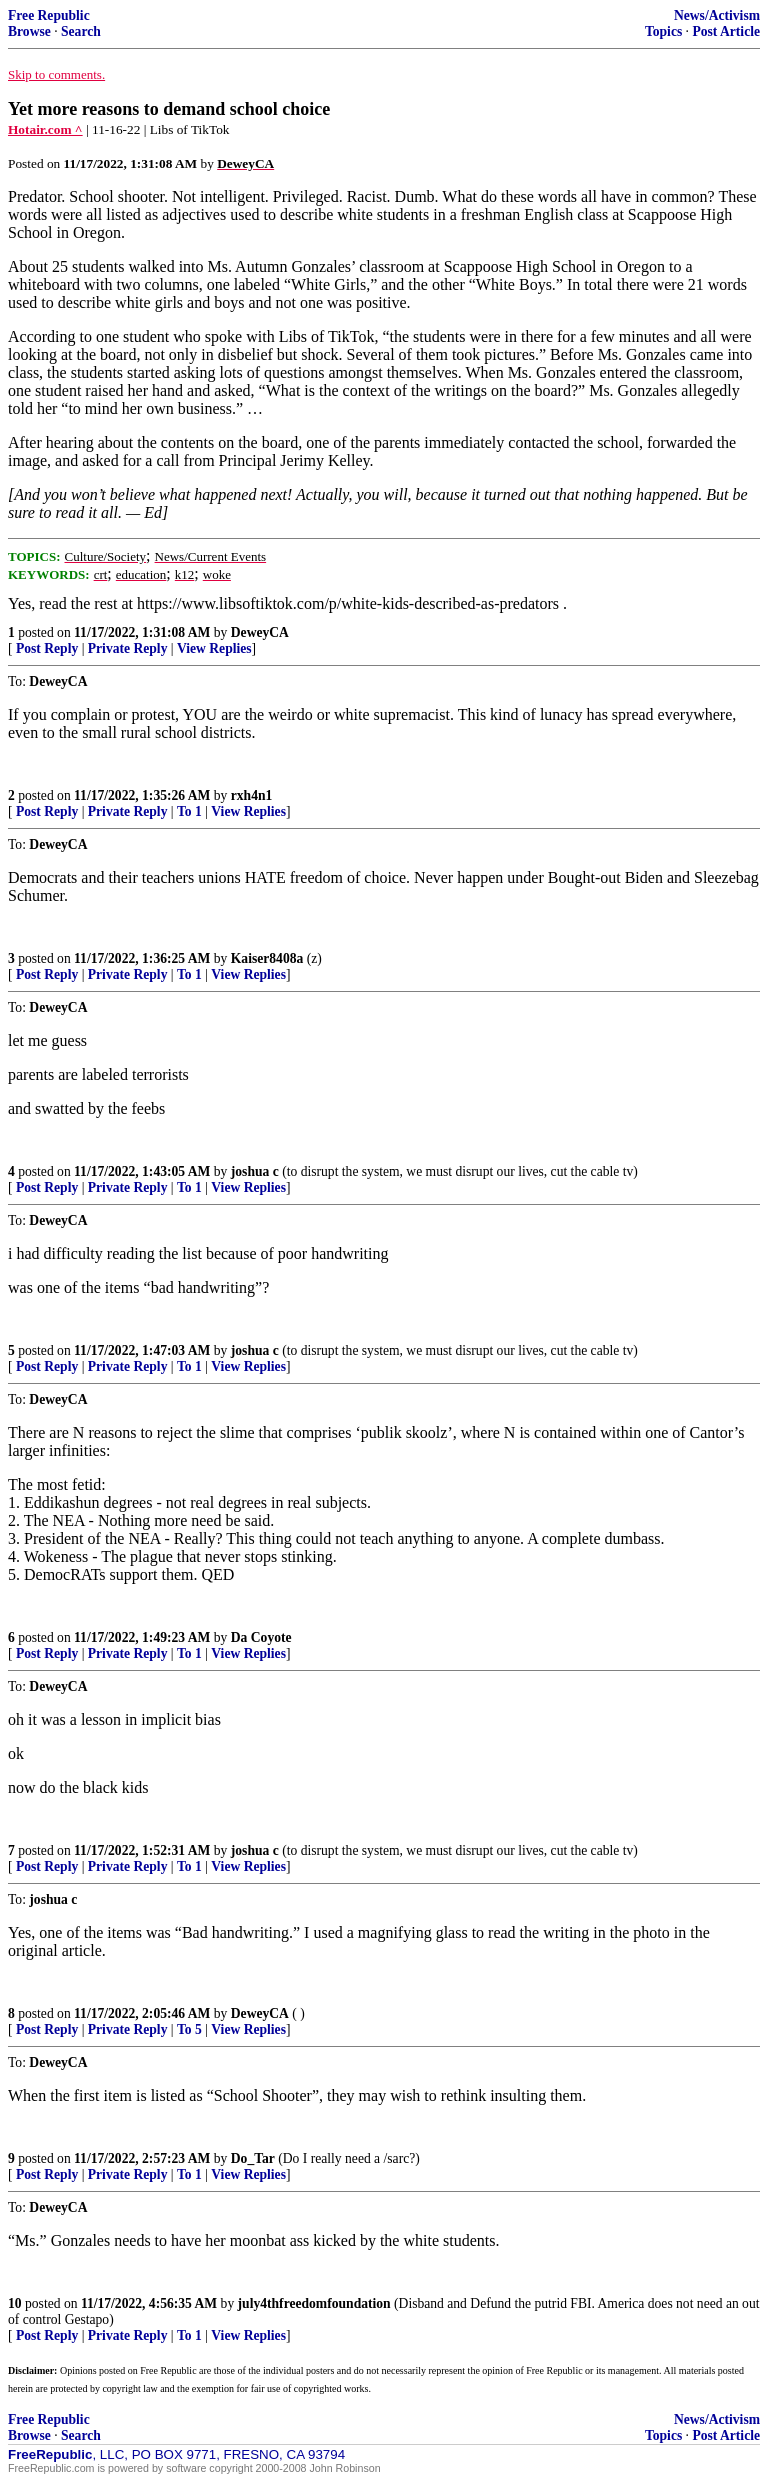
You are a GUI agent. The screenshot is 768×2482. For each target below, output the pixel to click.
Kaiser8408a (267, 958)
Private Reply (128, 648)
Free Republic (49, 15)
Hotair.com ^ (45, 129)
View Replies (214, 648)
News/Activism (717, 15)
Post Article (726, 31)
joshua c (255, 1171)
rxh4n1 (252, 795)
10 (15, 2303)
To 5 (189, 2029)
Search (81, 31)
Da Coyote (261, 1637)
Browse (29, 31)
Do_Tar (253, 2158)
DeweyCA (260, 632)
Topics (663, 31)
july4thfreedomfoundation (314, 2303)
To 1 (189, 811)
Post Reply (47, 648)
